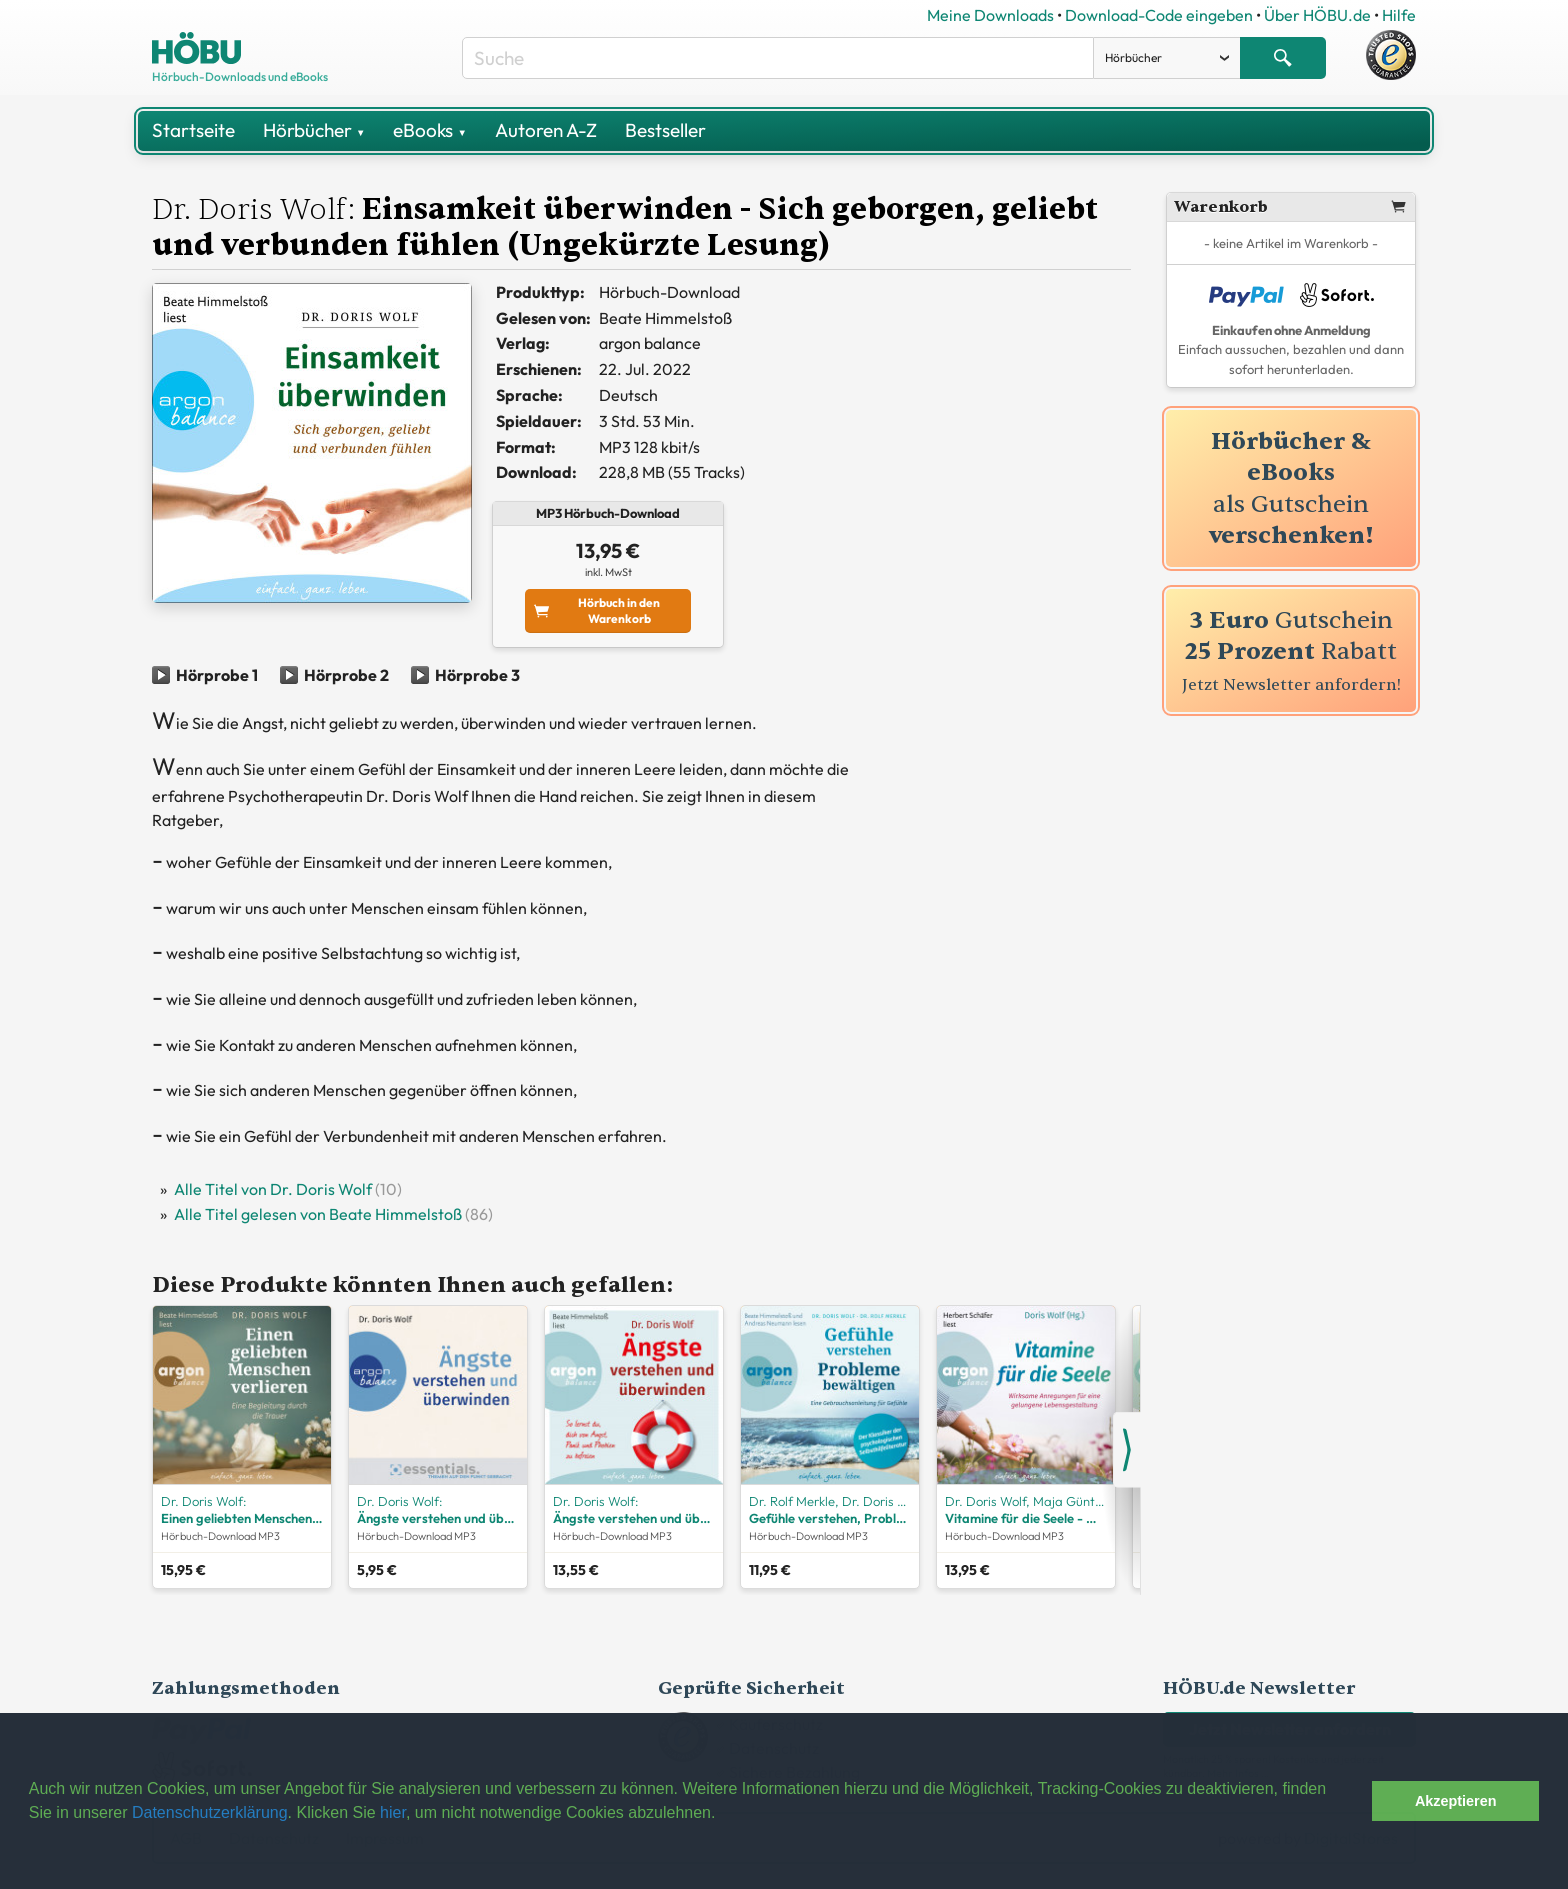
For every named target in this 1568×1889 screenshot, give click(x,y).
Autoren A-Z (546, 130)
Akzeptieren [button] (1456, 1801)
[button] (1351, 1801)
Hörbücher (314, 130)
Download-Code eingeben (1159, 15)
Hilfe (1399, 15)
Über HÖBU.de (1317, 15)
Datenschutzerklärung (210, 1812)
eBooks (429, 130)
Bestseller (665, 130)
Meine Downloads (990, 15)
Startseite (193, 130)
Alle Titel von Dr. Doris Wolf (273, 1189)
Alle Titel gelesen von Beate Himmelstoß (318, 1214)
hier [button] (393, 1812)
